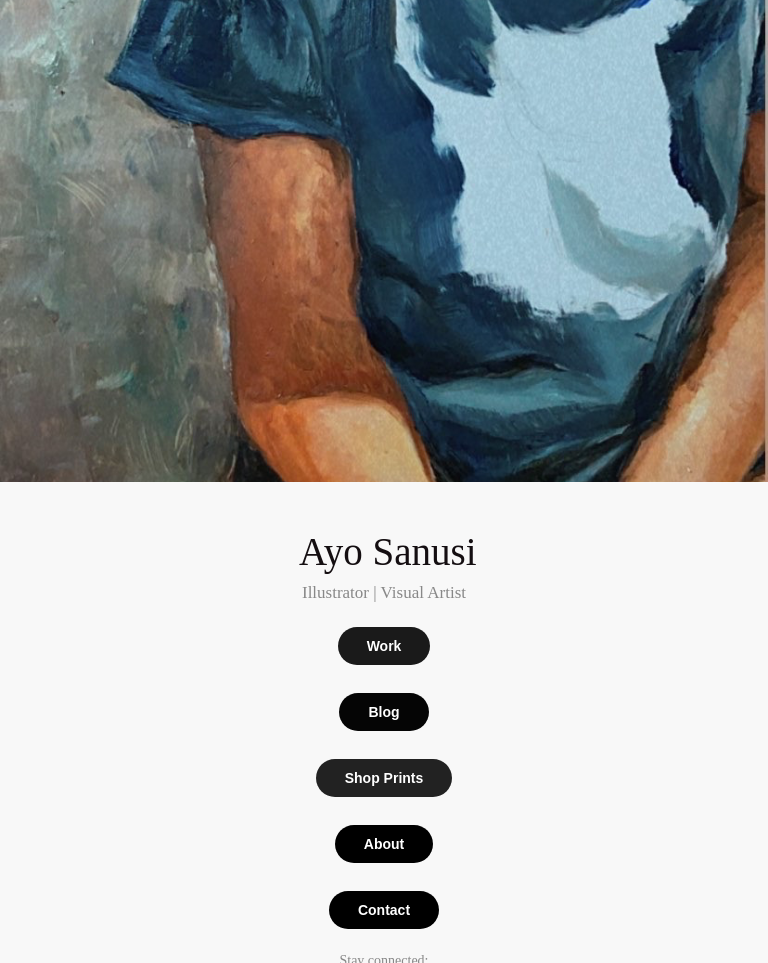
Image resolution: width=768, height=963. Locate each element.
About (384, 844)
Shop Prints (384, 778)
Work (384, 646)
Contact (384, 910)
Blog (383, 712)
